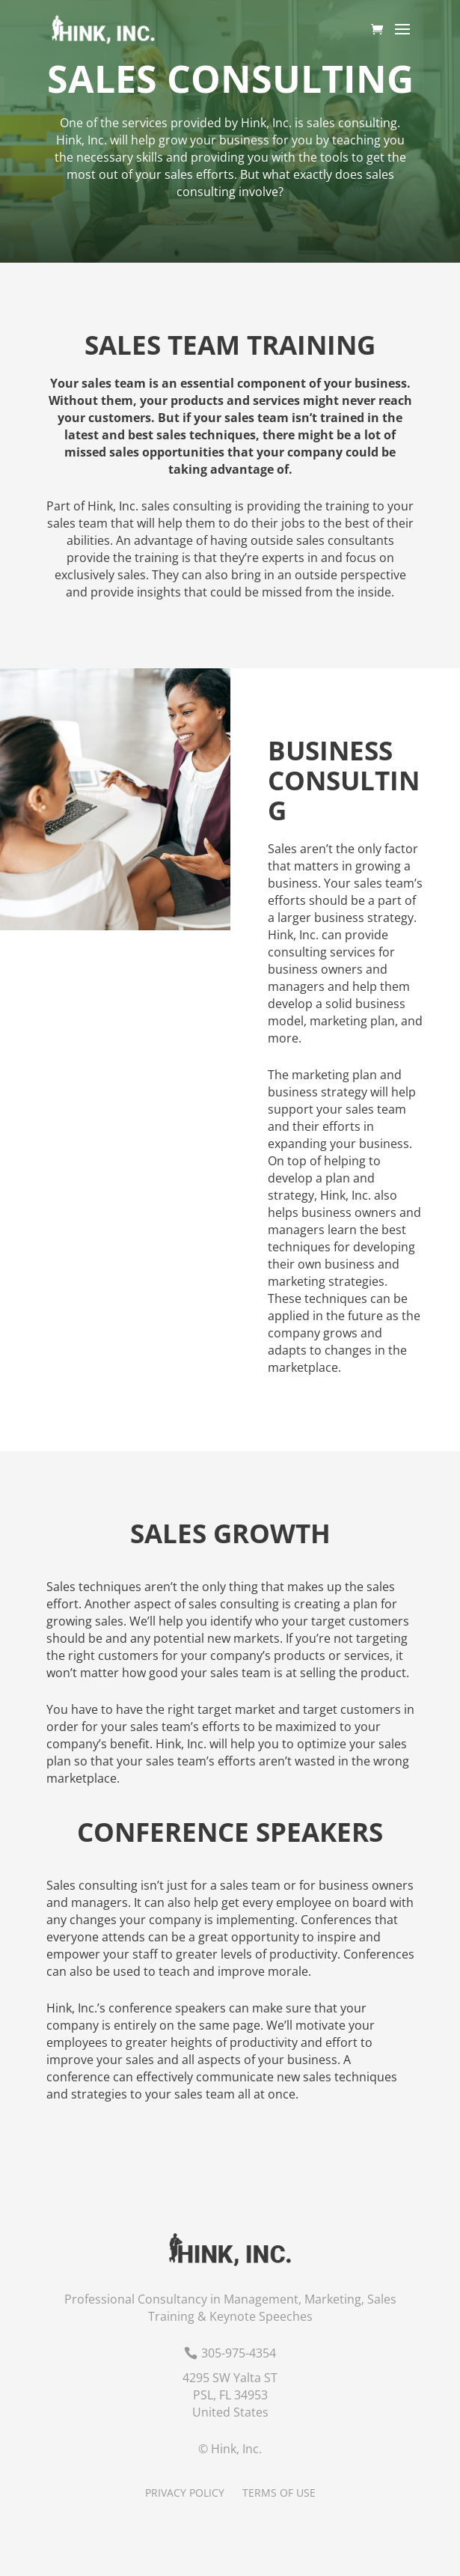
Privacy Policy (184, 2492)
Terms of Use (279, 2492)
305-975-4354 (238, 2353)
